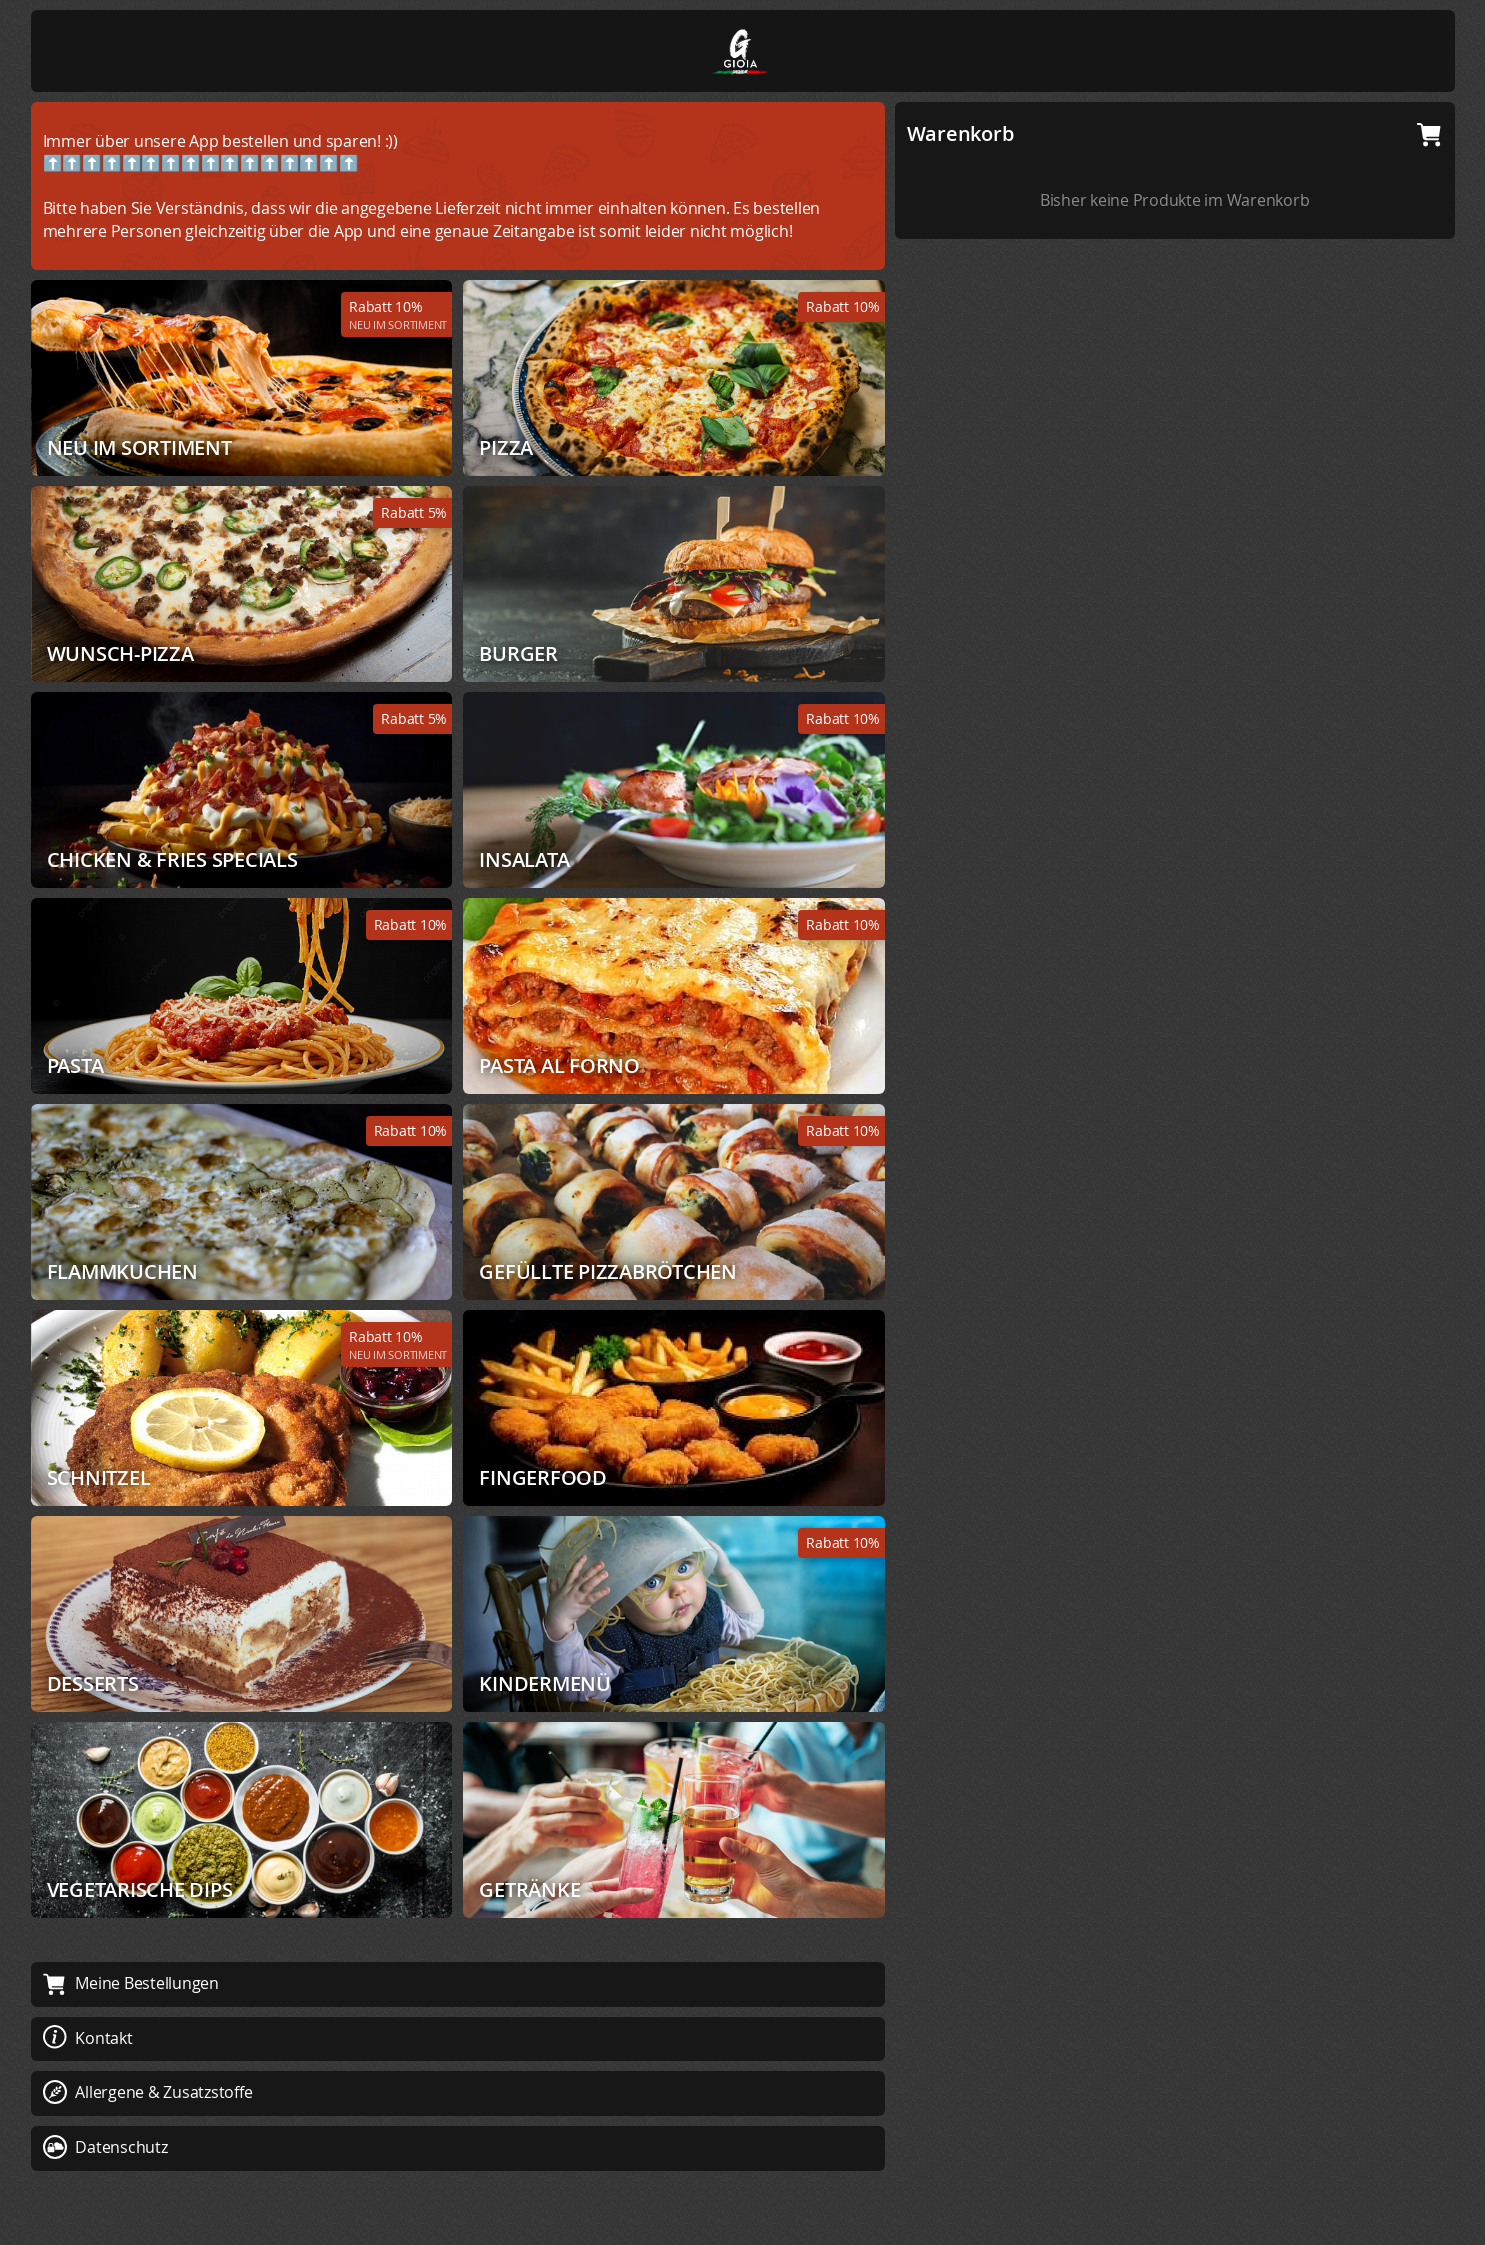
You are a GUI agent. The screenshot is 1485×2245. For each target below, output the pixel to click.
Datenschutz (105, 2147)
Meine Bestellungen (131, 1983)
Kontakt (88, 2038)
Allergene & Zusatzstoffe (148, 2092)
